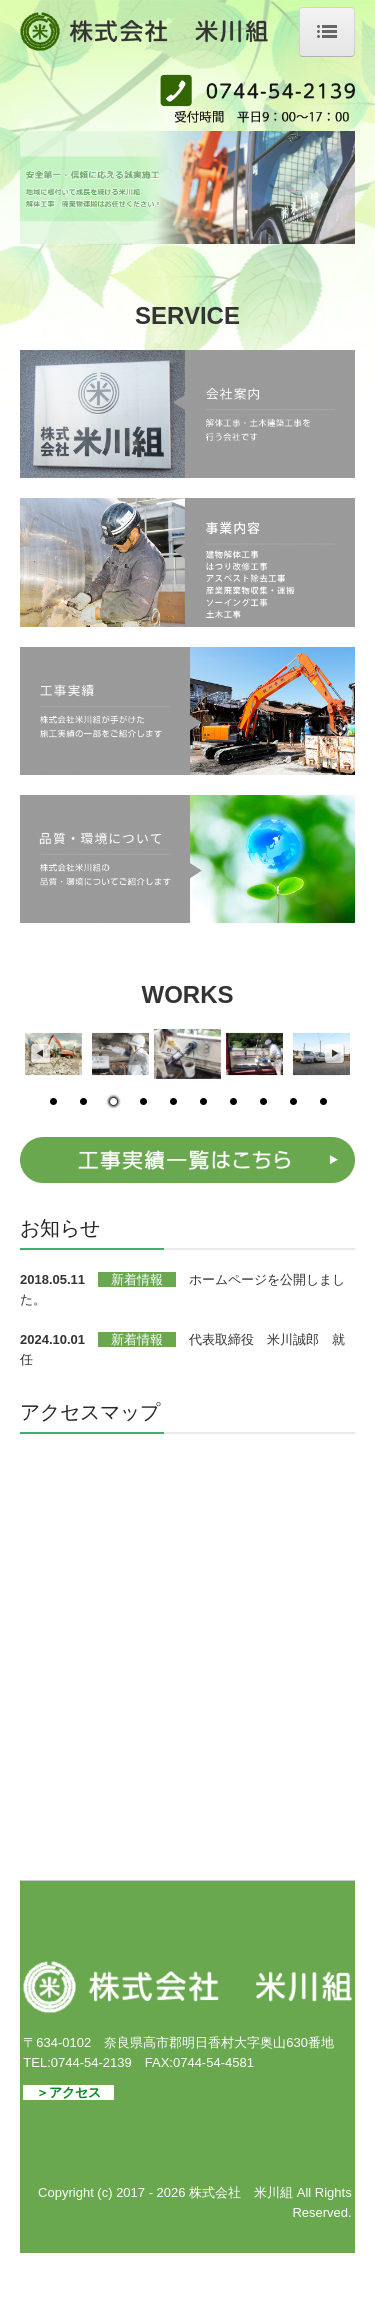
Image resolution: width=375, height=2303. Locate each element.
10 (323, 1103)
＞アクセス (68, 2092)
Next (335, 1054)
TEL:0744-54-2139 (77, 2062)
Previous (40, 1054)
